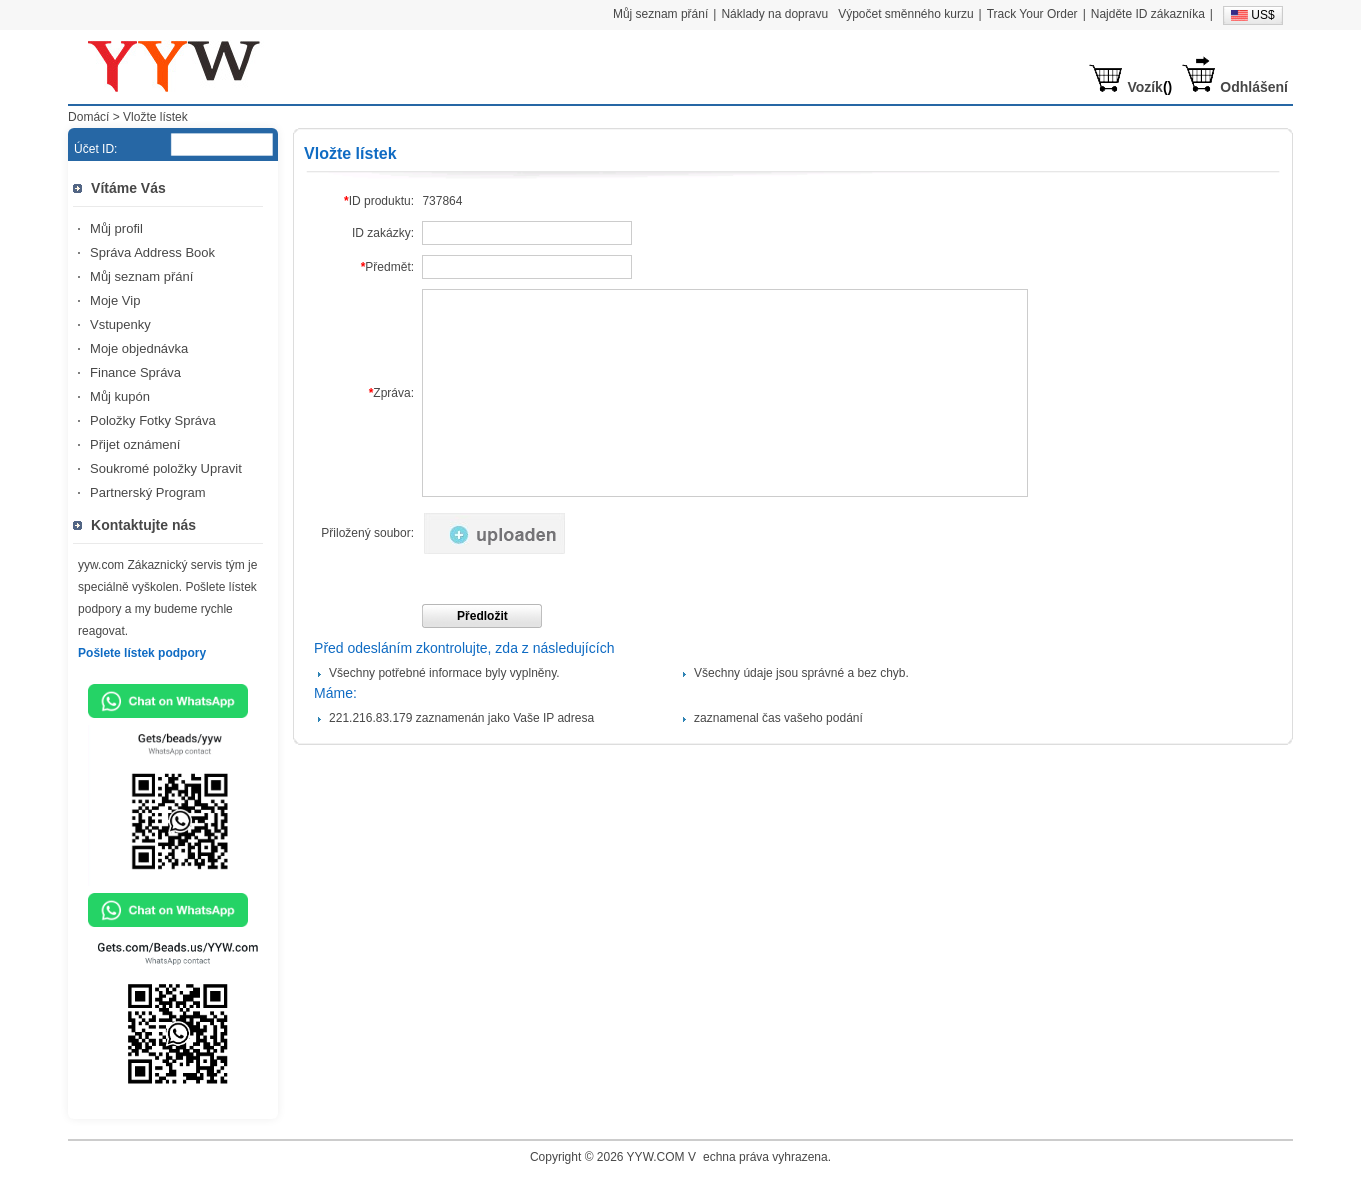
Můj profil (116, 228)
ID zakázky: (383, 233)
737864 (442, 201)
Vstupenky (120, 324)
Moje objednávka (139, 348)
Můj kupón (120, 396)
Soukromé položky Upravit (166, 468)
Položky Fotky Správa (153, 420)
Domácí (88, 117)
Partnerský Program (148, 492)
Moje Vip (115, 300)
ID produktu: (379, 201)
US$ (1262, 15)
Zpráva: (391, 393)
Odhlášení (1254, 87)
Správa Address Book (152, 252)
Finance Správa (135, 372)
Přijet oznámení (135, 444)
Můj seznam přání (141, 276)
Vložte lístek (155, 117)
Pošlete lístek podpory (142, 653)
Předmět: (387, 267)
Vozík (1145, 87)
